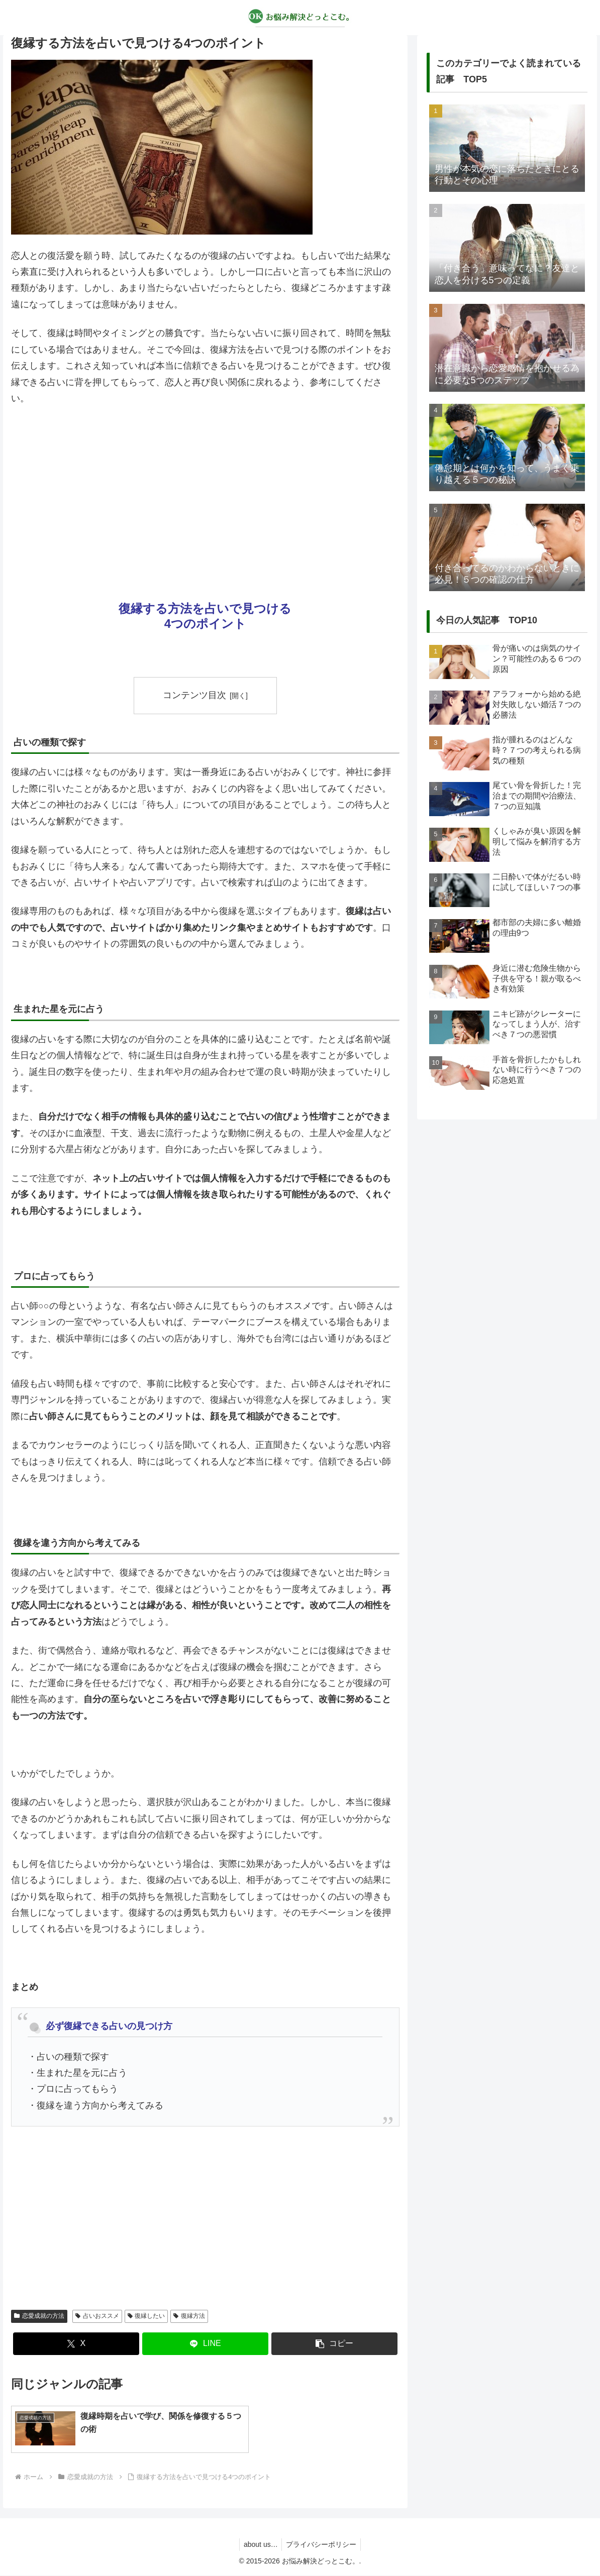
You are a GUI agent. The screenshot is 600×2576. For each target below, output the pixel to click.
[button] (334, 2343)
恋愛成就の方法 (39, 2316)
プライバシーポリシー (322, 2545)
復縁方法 (189, 2316)
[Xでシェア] (76, 2343)
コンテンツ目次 (194, 695)
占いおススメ (97, 2316)
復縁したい (146, 2316)
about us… (260, 2545)
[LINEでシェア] (205, 2343)
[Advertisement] (205, 489)
